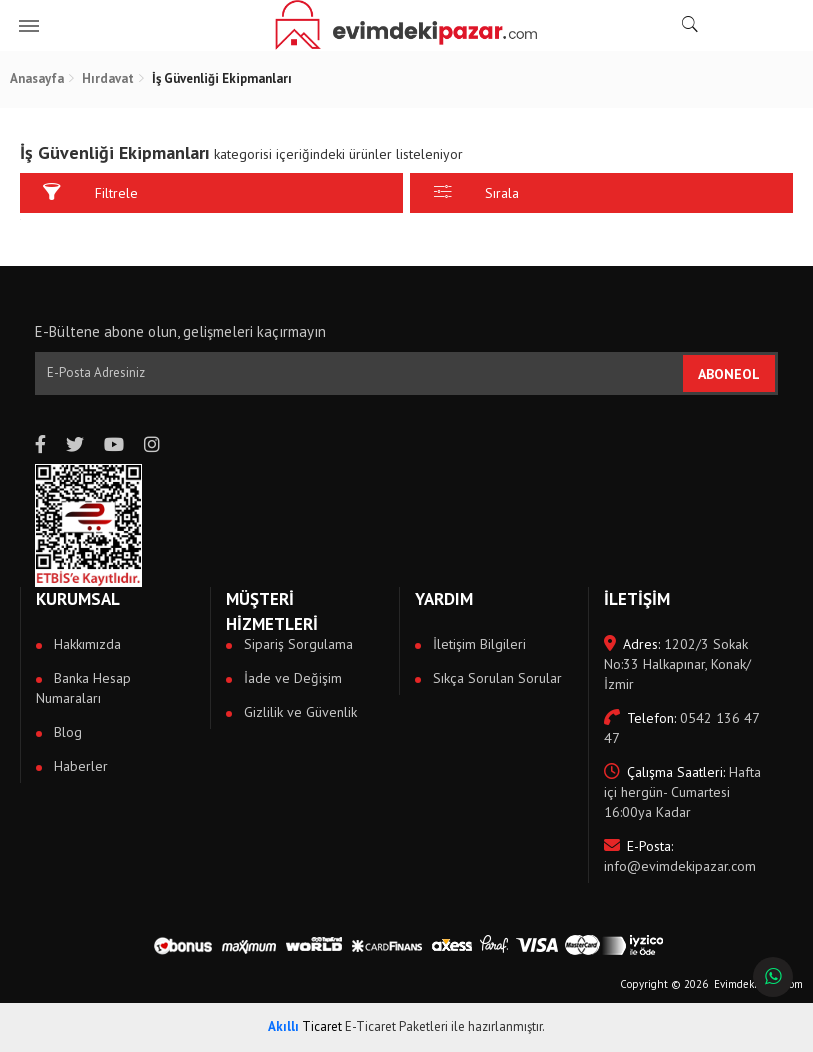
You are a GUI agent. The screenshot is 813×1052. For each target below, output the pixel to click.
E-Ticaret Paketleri (396, 1026)
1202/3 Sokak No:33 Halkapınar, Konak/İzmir (677, 664)
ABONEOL (729, 374)
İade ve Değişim (291, 678)
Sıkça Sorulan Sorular (495, 678)
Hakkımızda (85, 644)
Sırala (477, 192)
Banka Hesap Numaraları (83, 688)
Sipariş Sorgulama (296, 644)
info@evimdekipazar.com (680, 856)
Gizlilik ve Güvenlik (298, 712)
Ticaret (305, 1026)
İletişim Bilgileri (477, 644)
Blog (66, 732)
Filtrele (90, 192)
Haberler (79, 766)
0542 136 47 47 (681, 728)
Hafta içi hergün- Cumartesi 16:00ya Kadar (682, 792)
